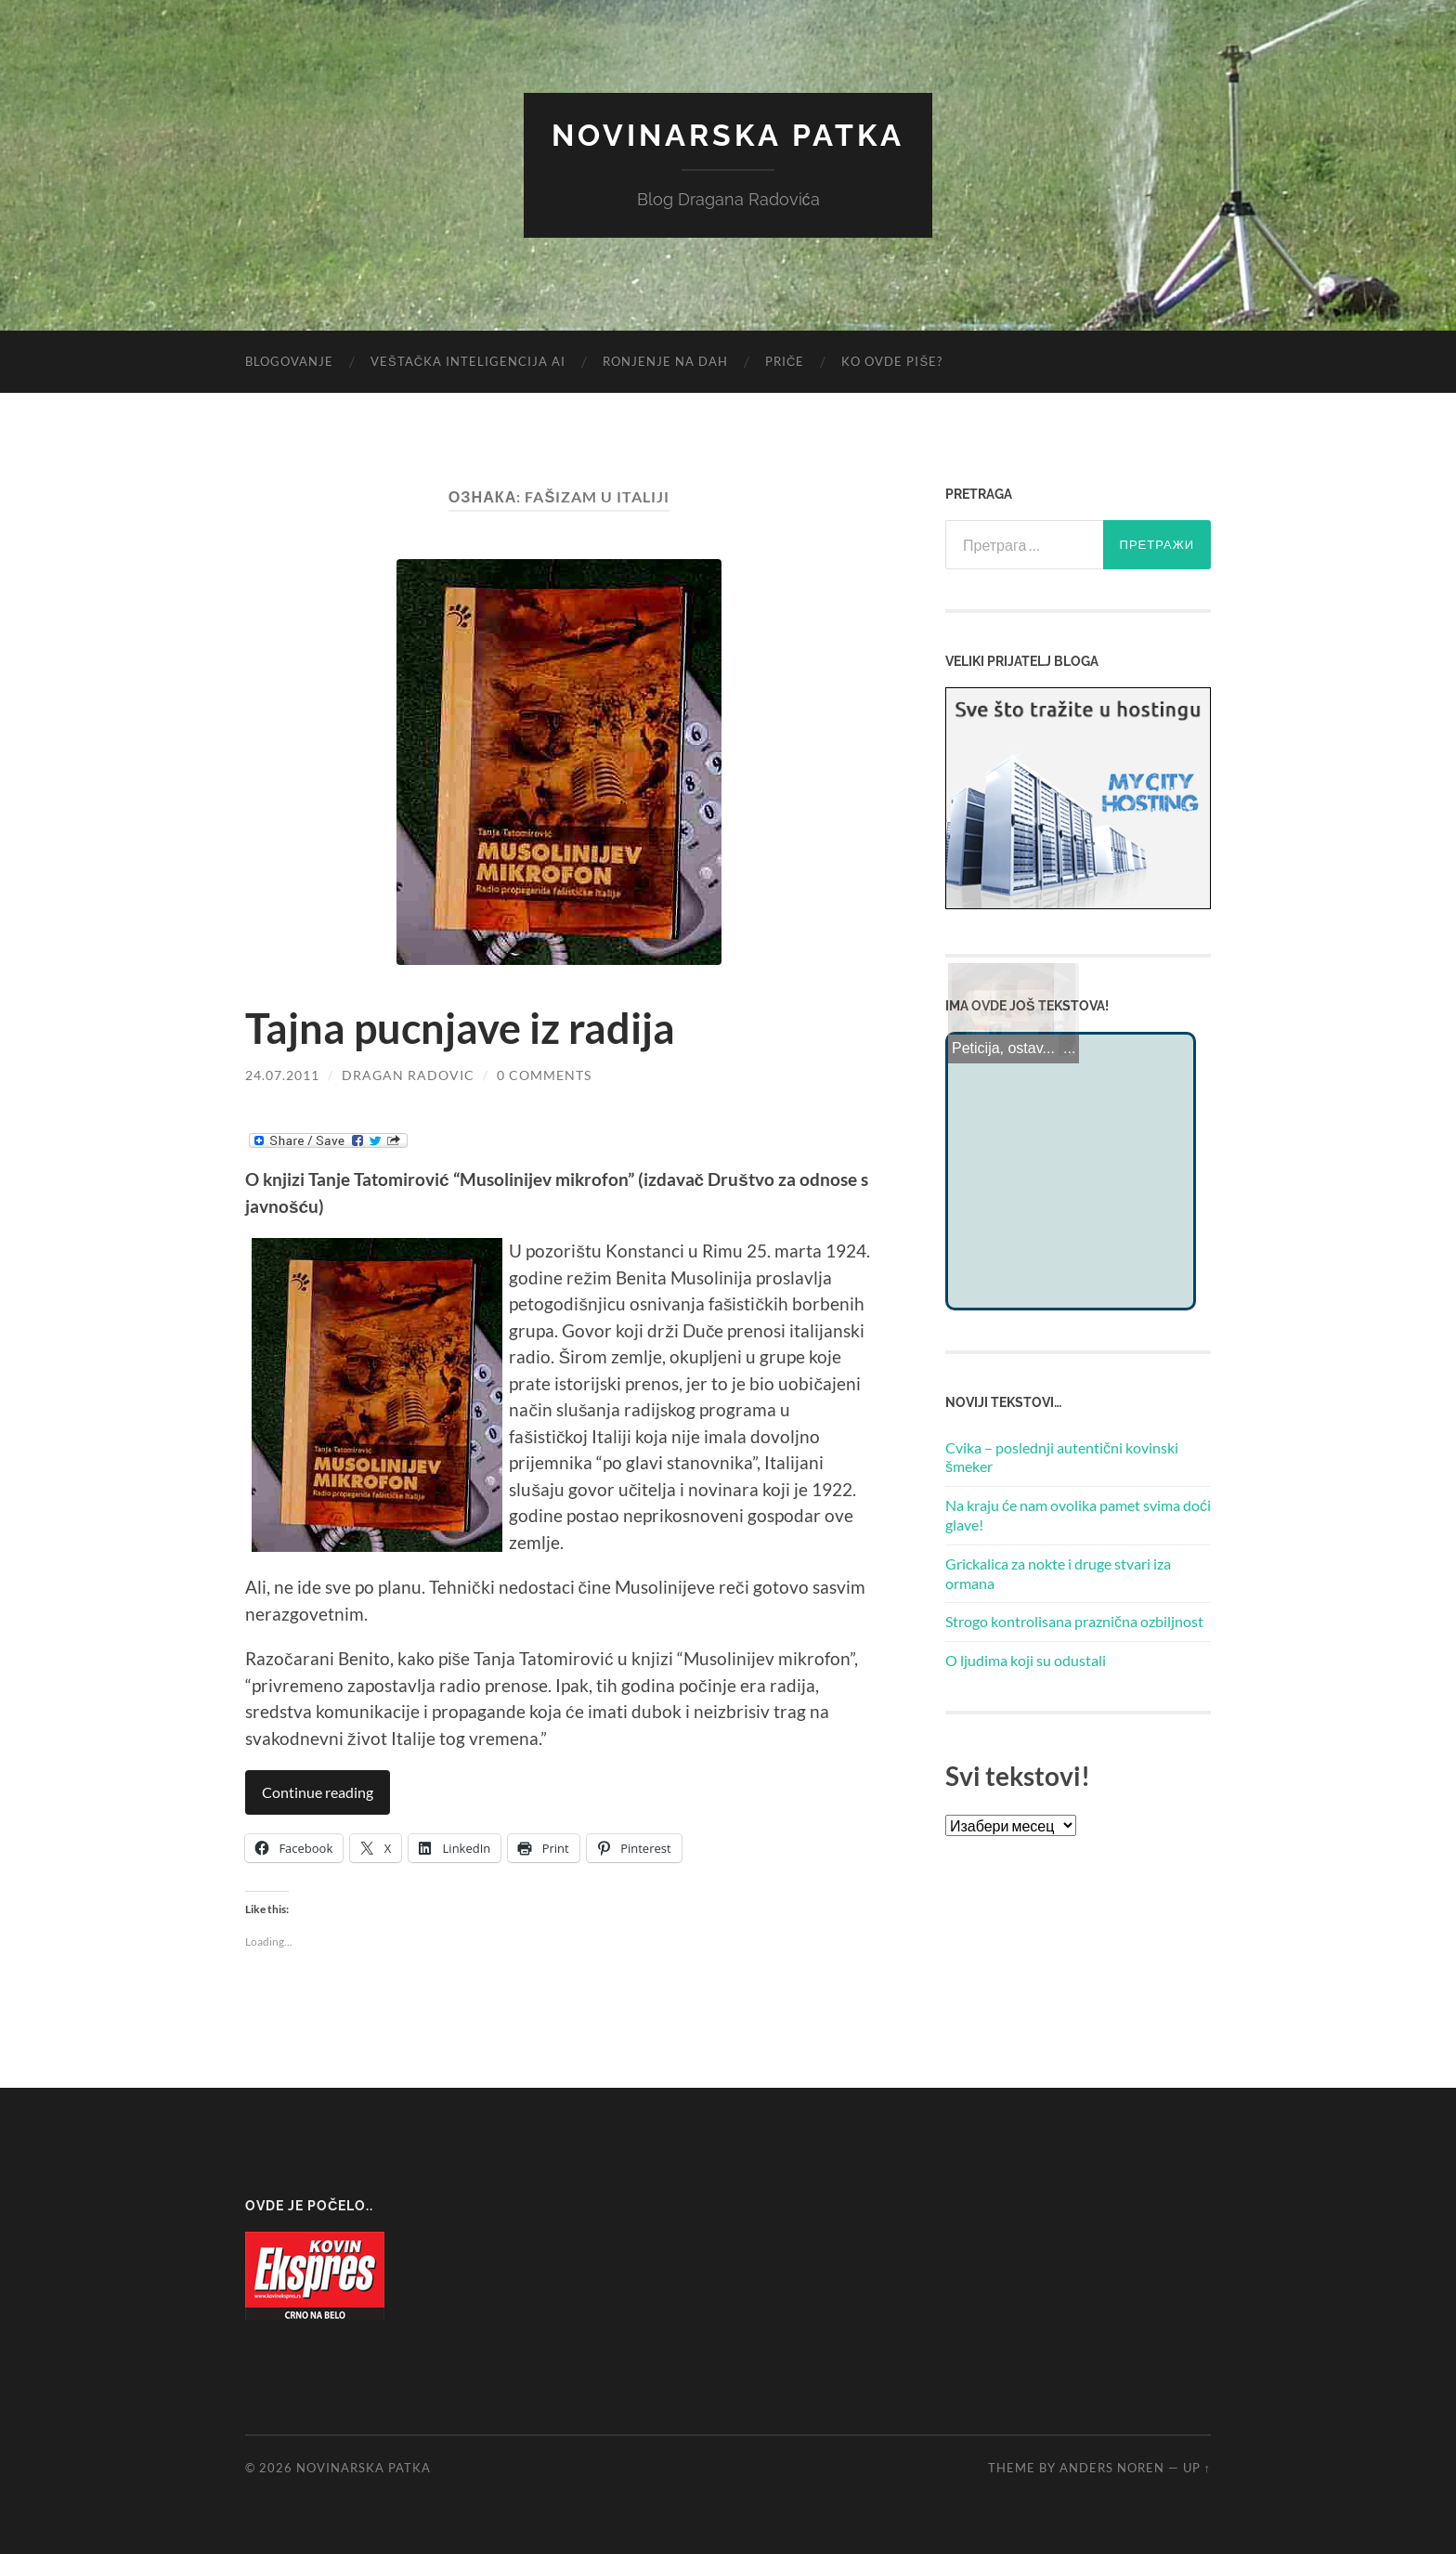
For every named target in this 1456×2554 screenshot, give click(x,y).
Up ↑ (1197, 2467)
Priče (784, 361)
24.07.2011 (282, 1075)
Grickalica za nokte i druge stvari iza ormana (1058, 1573)
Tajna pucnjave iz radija (460, 1028)
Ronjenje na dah (665, 361)
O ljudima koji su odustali (1025, 1660)
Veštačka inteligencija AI (468, 361)
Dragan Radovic (408, 1075)
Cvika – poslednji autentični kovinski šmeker (1061, 1457)
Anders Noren (1112, 2467)
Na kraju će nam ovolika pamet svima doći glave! (1078, 1514)
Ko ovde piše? (891, 361)
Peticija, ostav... (1003, 1048)
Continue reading (317, 1792)
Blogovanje (289, 361)
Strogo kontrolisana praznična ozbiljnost (1074, 1621)
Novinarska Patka (728, 135)
